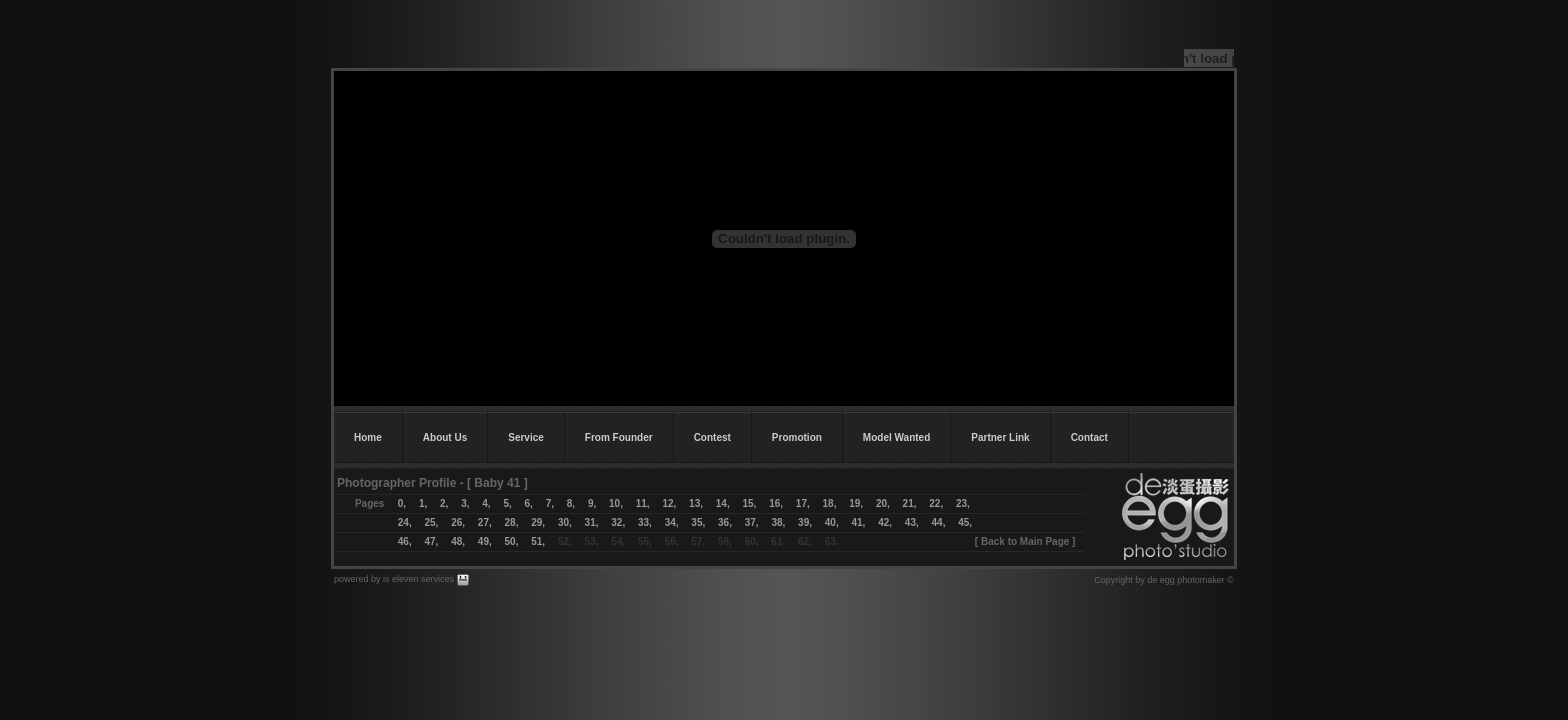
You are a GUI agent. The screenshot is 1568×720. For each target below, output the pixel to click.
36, (725, 522)
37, (752, 522)
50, (512, 541)
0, (402, 503)
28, (512, 522)
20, (883, 503)
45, (965, 522)
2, (444, 503)
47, (431, 541)
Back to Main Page (1025, 541)
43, (918, 522)
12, (669, 503)
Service (526, 437)
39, (805, 522)
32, (618, 522)
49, (485, 541)
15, (749, 503)
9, (592, 503)
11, (643, 503)
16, (776, 503)
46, (405, 541)
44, (939, 522)
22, (936, 503)
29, (538, 522)
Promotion (797, 437)
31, (592, 522)
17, (803, 503)
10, (616, 503)
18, (830, 503)
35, (698, 522)
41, (858, 522)
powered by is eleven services (395, 579)
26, (458, 522)
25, (431, 522)
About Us (445, 437)
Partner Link (1000, 437)
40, (832, 522)
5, (507, 503)
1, (423, 503)
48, (458, 541)
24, (411, 522)
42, (885, 522)
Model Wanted (896, 437)
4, (486, 503)
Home (368, 437)
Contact (1089, 437)
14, (723, 503)
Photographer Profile (396, 483)
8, (571, 503)
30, (565, 522)
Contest (712, 437)
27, (485, 522)
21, (910, 503)
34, (672, 522)
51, (538, 541)
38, (772, 522)
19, (856, 503)
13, (696, 503)
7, (550, 503)
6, (529, 503)
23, (963, 503)
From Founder (619, 437)
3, (465, 503)
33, (645, 522)
